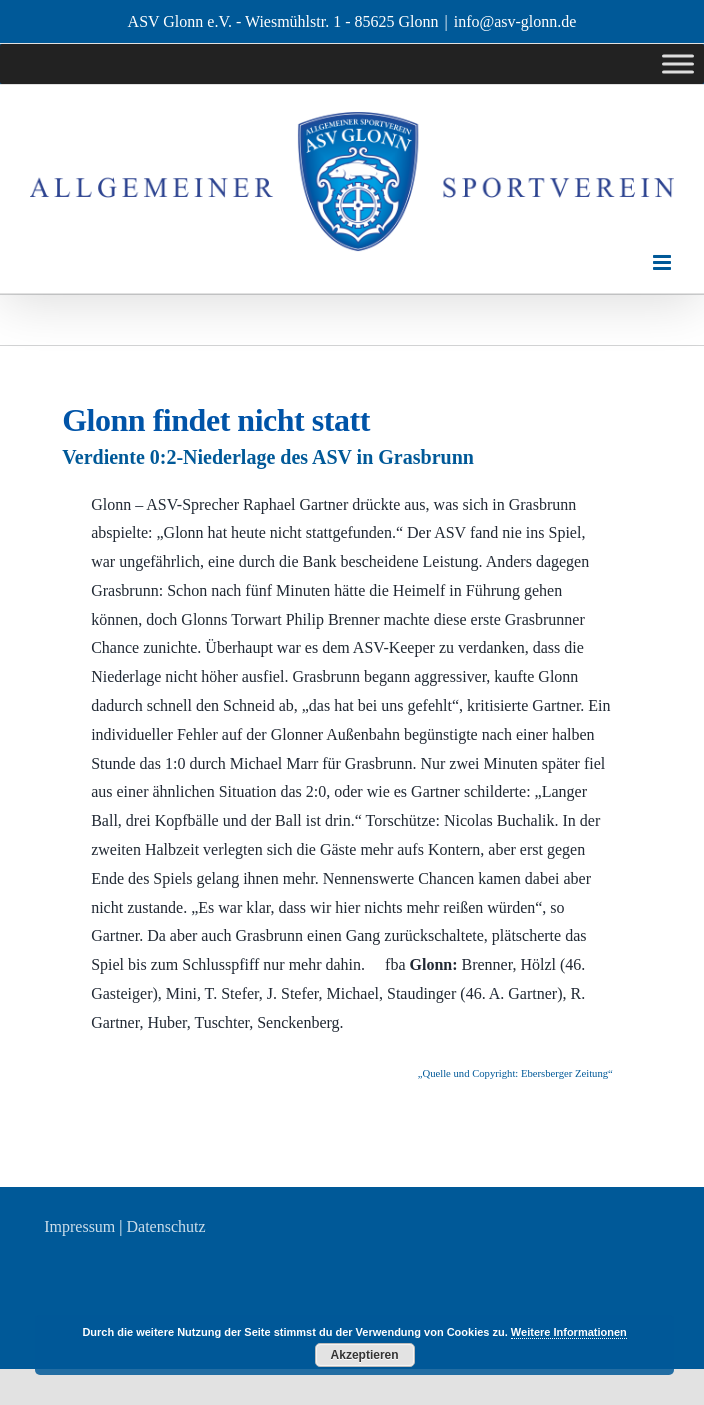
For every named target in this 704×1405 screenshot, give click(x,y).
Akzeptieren (365, 1355)
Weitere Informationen (569, 1332)
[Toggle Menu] (678, 64)
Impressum (79, 1226)
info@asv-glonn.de (515, 21)
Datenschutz (166, 1226)
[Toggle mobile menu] (663, 262)
